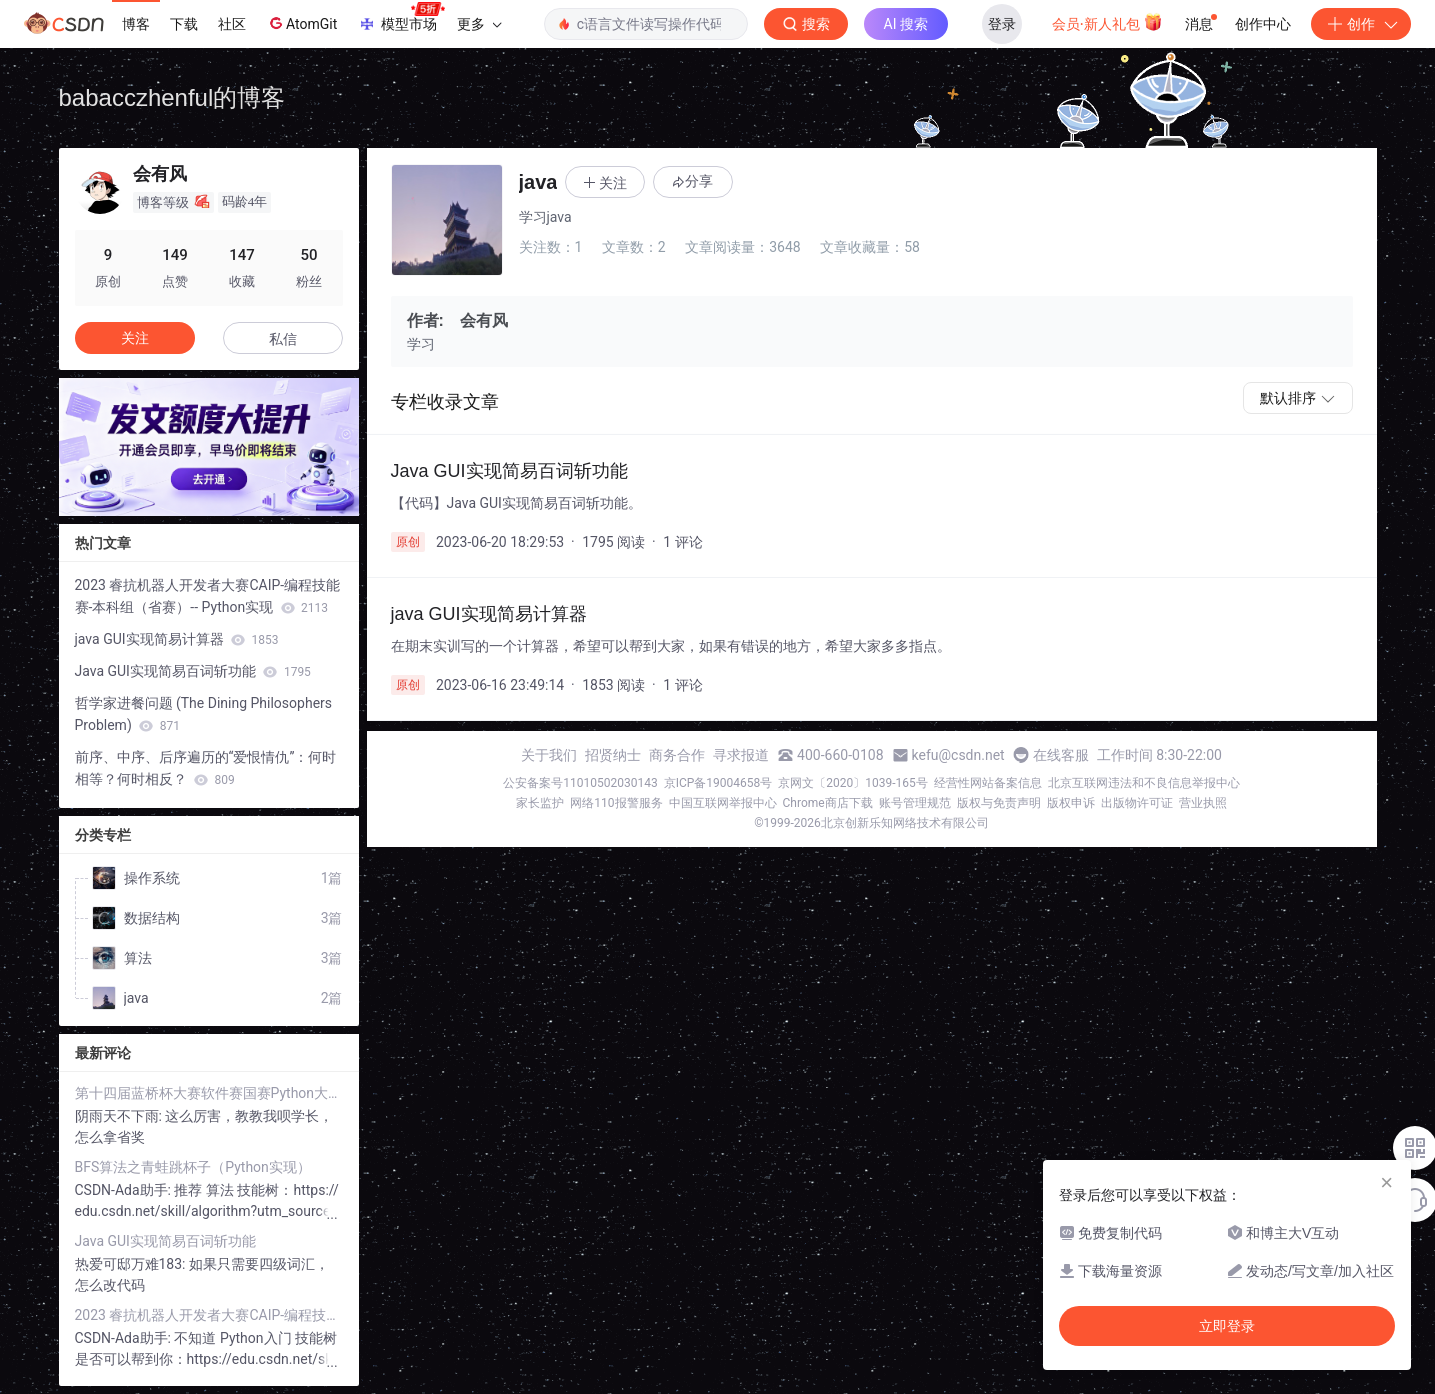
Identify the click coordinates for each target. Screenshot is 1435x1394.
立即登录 (1227, 1326)
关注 (135, 338)
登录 (1002, 24)
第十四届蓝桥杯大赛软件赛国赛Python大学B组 (209, 1093)
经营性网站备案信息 (988, 783)
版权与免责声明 (999, 803)
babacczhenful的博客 (172, 97)
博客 (136, 24)
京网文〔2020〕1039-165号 (853, 783)
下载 (184, 24)
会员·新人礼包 (1107, 22)
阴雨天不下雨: (120, 1116)
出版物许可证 (1137, 803)
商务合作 (677, 755)
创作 (1361, 24)
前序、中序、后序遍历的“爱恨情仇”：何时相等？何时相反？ (206, 768)
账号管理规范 (915, 803)
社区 (232, 24)
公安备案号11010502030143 (580, 783)
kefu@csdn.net (958, 755)
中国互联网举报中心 (723, 803)
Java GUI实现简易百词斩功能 (193, 671)
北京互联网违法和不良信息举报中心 (1144, 783)
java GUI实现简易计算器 (177, 639)
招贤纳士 (613, 755)
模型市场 (401, 18)
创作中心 (1263, 24)
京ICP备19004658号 (718, 783)
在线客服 (1061, 755)
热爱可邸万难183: (132, 1264)
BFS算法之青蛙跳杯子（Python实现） (193, 1167)
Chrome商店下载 (828, 803)
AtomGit (301, 23)
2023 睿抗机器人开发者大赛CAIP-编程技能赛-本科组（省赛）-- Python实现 (208, 596)
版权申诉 (1071, 803)
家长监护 (540, 803)
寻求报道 (741, 755)
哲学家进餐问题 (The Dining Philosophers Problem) (204, 714)
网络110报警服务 (616, 803)
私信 (283, 339)
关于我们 (549, 755)
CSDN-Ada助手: (125, 1190)
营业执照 (1203, 803)
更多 (479, 24)
